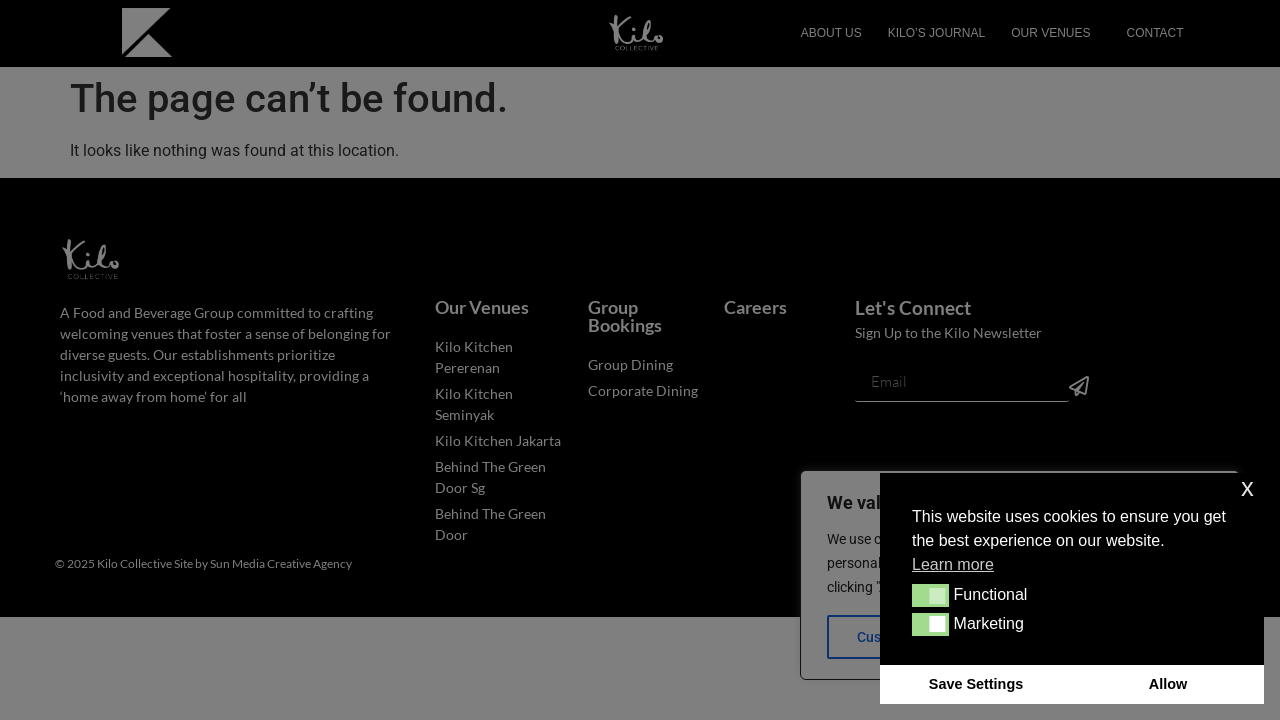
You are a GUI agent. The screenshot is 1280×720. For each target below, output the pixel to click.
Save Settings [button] (976, 684)
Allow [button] (1168, 684)
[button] (930, 595)
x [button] (1247, 487)
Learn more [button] (953, 564)
